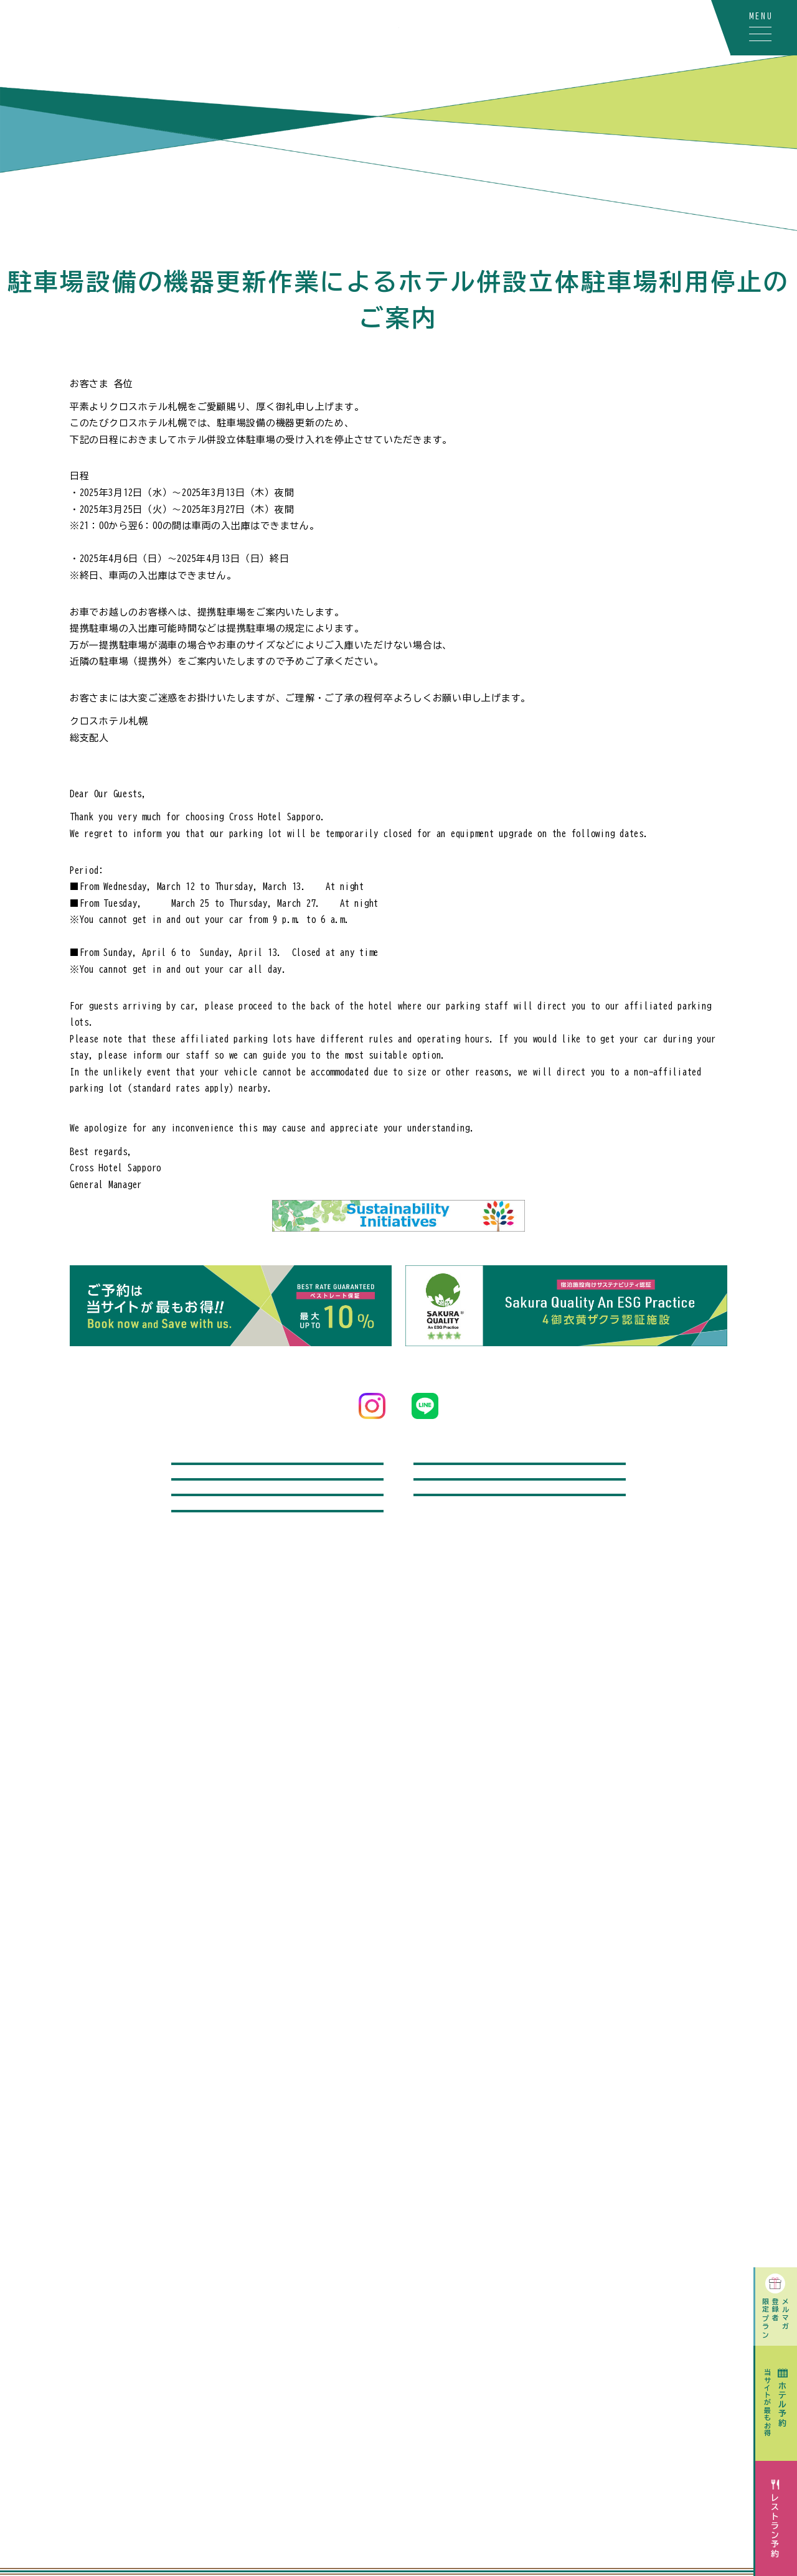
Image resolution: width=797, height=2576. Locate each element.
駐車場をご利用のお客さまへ (277, 1594)
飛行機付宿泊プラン (277, 1538)
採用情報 (277, 1648)
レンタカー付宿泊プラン (519, 1483)
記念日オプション (519, 1538)
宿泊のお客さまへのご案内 (519, 1594)
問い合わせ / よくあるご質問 (277, 1483)
